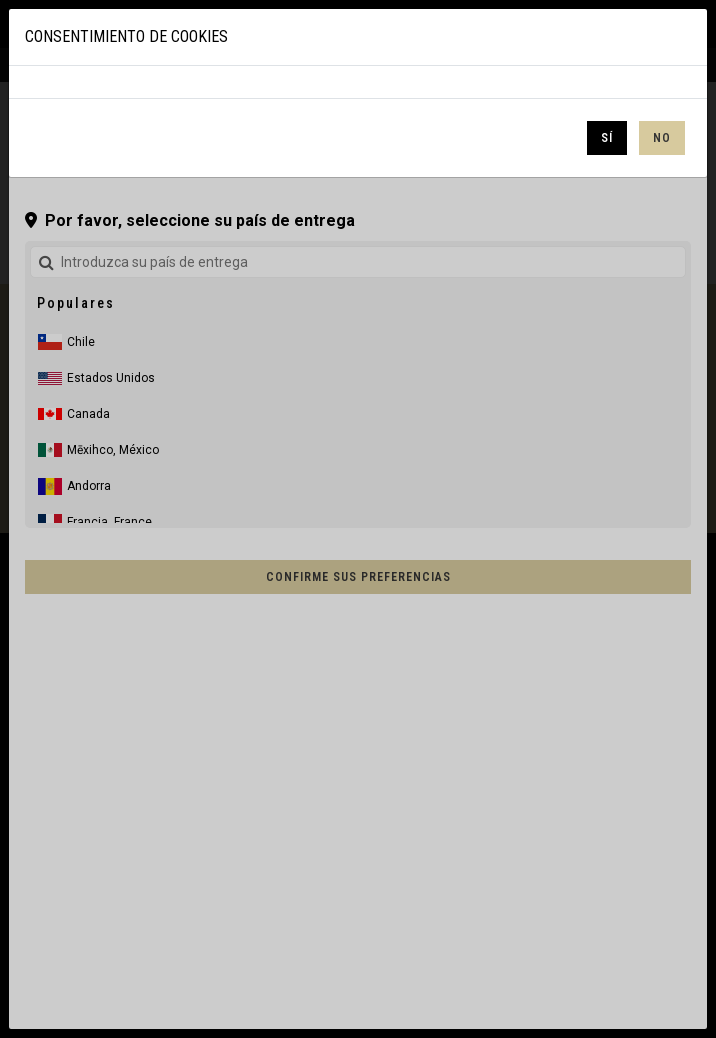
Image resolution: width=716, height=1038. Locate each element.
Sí (607, 138)
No (662, 138)
